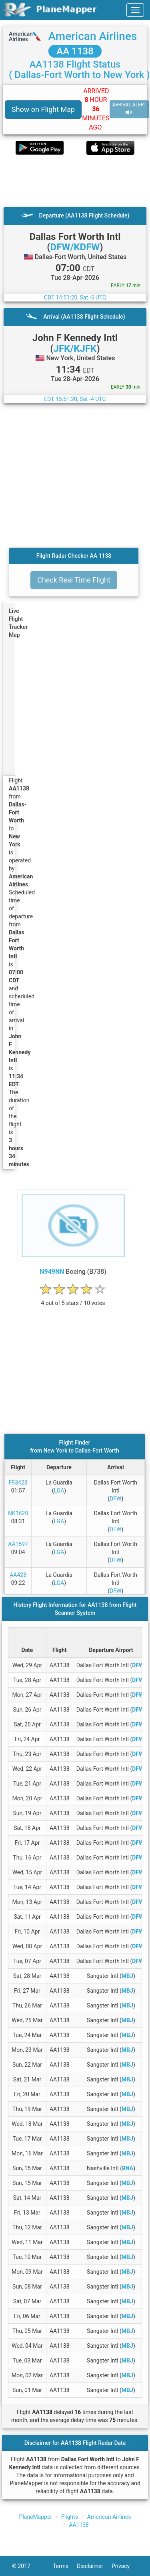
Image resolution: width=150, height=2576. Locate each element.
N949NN (52, 1271)
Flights (69, 2517)
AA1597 (18, 1544)
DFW (115, 1498)
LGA (59, 1490)
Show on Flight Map (43, 109)
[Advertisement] (75, 181)
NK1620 (18, 1513)
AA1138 (79, 2525)
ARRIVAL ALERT (129, 109)
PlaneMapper (35, 2517)
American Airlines (92, 36)
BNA (127, 2168)
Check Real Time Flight (73, 580)
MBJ (127, 1976)
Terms (65, 2566)
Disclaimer (94, 2566)
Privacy (125, 2566)
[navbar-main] (135, 10)
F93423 (18, 1482)
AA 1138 (74, 51)
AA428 (18, 1575)
